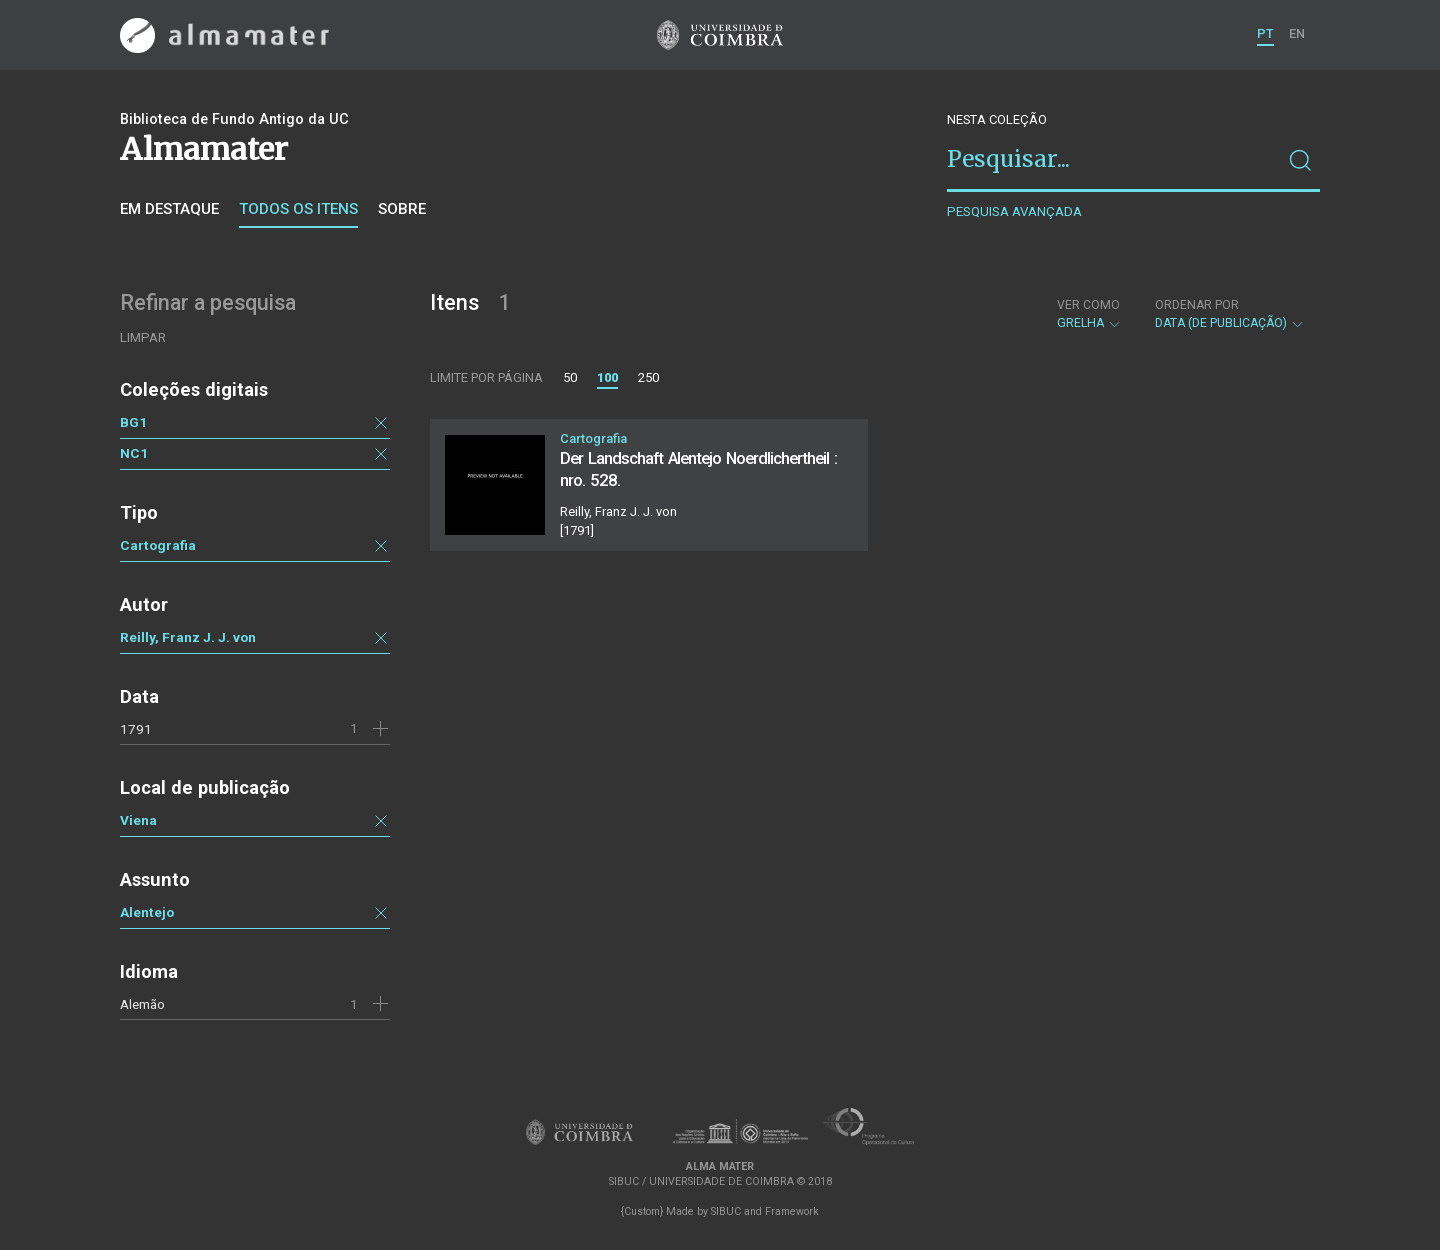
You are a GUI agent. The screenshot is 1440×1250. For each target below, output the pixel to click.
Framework (792, 1211)
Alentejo (147, 912)
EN (1297, 33)
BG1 (133, 422)
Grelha (1089, 314)
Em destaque (169, 209)
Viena (138, 820)
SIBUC (726, 1211)
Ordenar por (1197, 305)
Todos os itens (298, 209)
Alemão (142, 1004)
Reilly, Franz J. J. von (188, 637)
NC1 (134, 453)
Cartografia (158, 545)
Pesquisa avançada (1014, 211)
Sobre (402, 209)
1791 (136, 729)
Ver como (1088, 305)
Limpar (143, 337)
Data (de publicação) (1230, 314)
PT (1265, 33)
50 (570, 377)
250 (648, 377)
